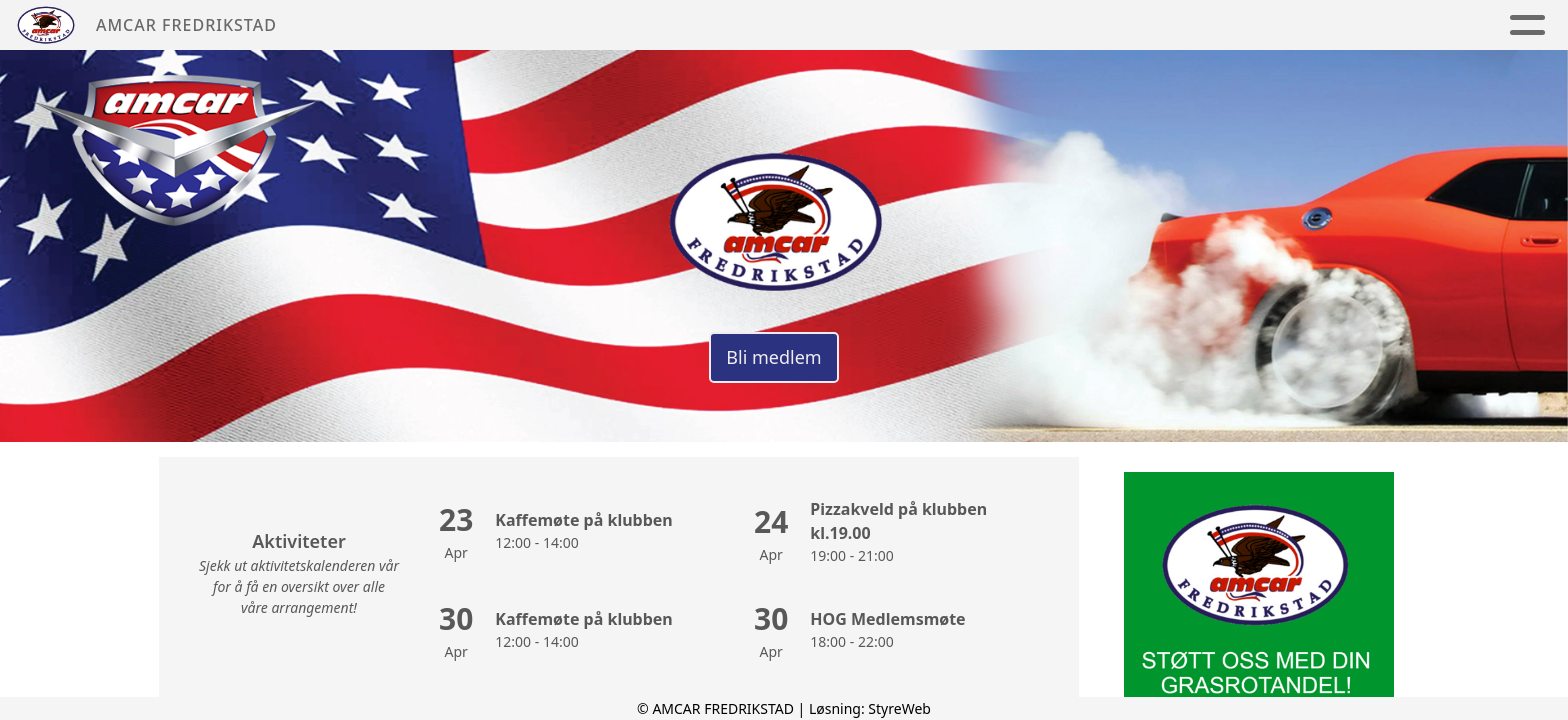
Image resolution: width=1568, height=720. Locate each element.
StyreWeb (899, 708)
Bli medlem (773, 357)
